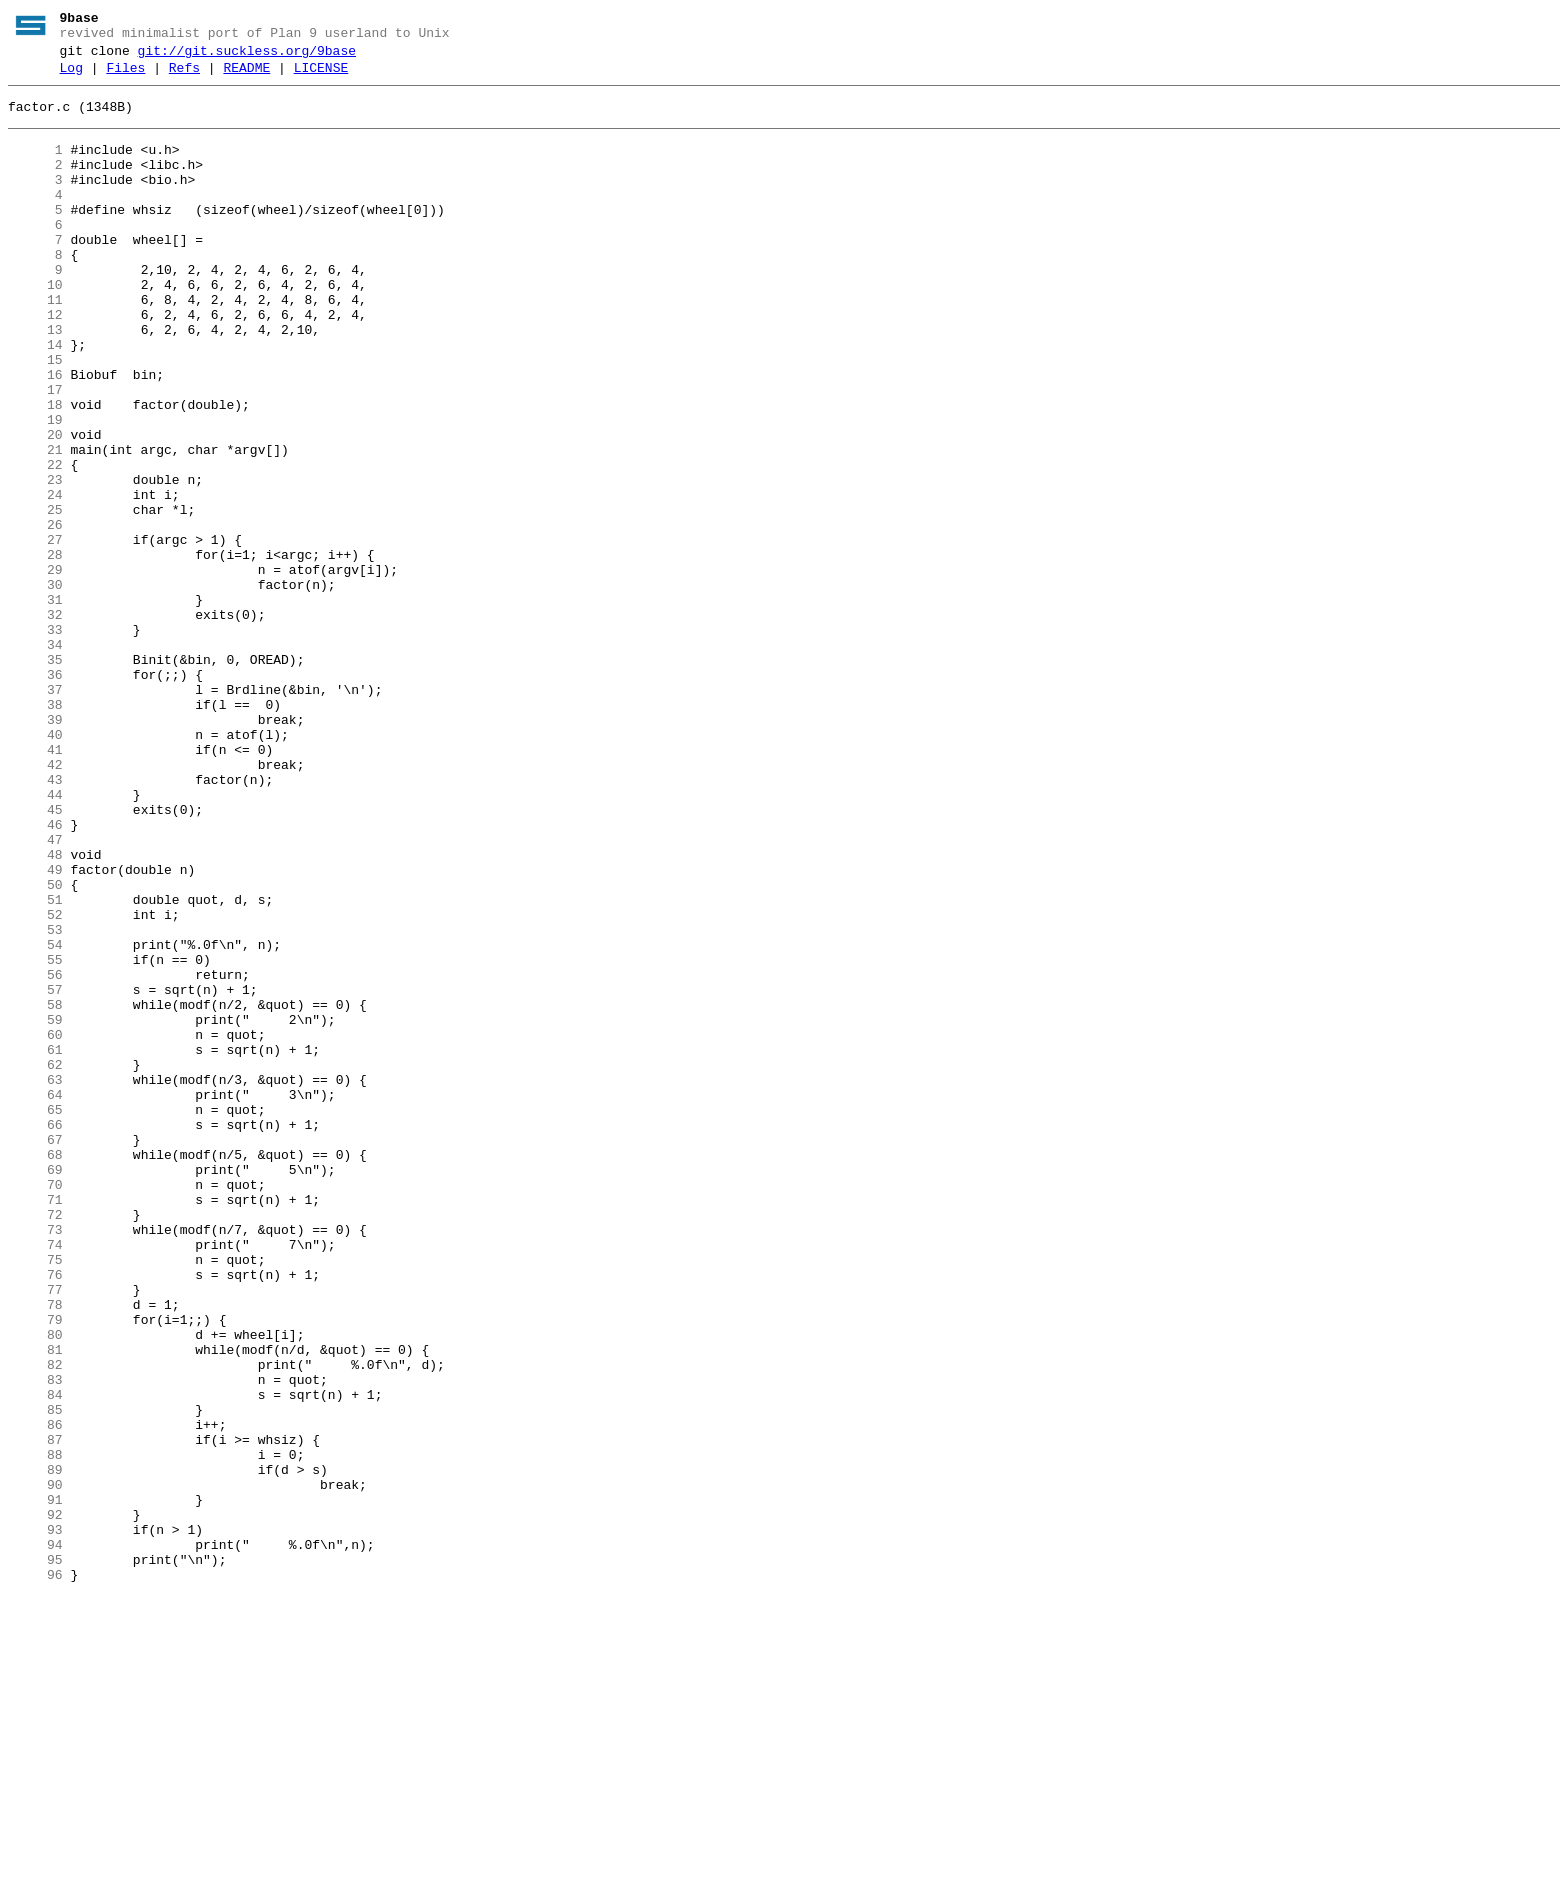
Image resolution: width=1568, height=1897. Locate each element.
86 (35, 1695)
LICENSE (321, 77)
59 (35, 1209)
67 (35, 1353)
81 (35, 1605)
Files (125, 77)
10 (35, 327)
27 (35, 633)
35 (35, 777)
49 (35, 1029)
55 (35, 1137)
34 (35, 759)
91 (35, 1785)
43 (35, 921)
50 (35, 1047)
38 (35, 831)
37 (35, 813)
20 (35, 507)
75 (35, 1497)
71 (35, 1425)
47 (35, 993)
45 (35, 957)
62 (35, 1263)
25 (35, 597)
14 (35, 399)
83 (35, 1641)
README (246, 77)
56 (35, 1155)
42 (35, 903)
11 (35, 345)
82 (35, 1623)
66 (35, 1335)
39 (35, 849)
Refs (184, 77)
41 (35, 885)
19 (35, 489)
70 (35, 1407)
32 (35, 723)
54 (35, 1119)
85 (35, 1677)
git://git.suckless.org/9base (247, 57)
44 (35, 939)
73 (35, 1461)
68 (35, 1371)
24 (35, 579)
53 (35, 1101)
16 (35, 435)
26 (35, 615)
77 (35, 1533)
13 (35, 381)
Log (71, 77)
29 (35, 669)
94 (35, 1839)
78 (35, 1551)
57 (35, 1173)
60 (35, 1227)
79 (35, 1569)
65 (35, 1317)
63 (35, 1281)
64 (35, 1299)
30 (35, 687)
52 (35, 1083)
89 (35, 1749)
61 (35, 1245)
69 (35, 1389)
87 (35, 1713)
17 (35, 453)
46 (35, 975)
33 (35, 741)
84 (35, 1659)
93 (35, 1821)
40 (35, 867)
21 (35, 525)
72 (35, 1443)
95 (35, 1857)
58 (35, 1191)
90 (35, 1767)
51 (35, 1065)
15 (35, 417)
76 (35, 1515)
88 (35, 1731)
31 (35, 705)
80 (35, 1587)
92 (35, 1803)
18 (35, 471)
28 (35, 651)
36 (35, 795)
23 (35, 561)
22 (35, 543)
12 (35, 363)
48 (35, 1011)
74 (35, 1479)
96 (35, 1875)
